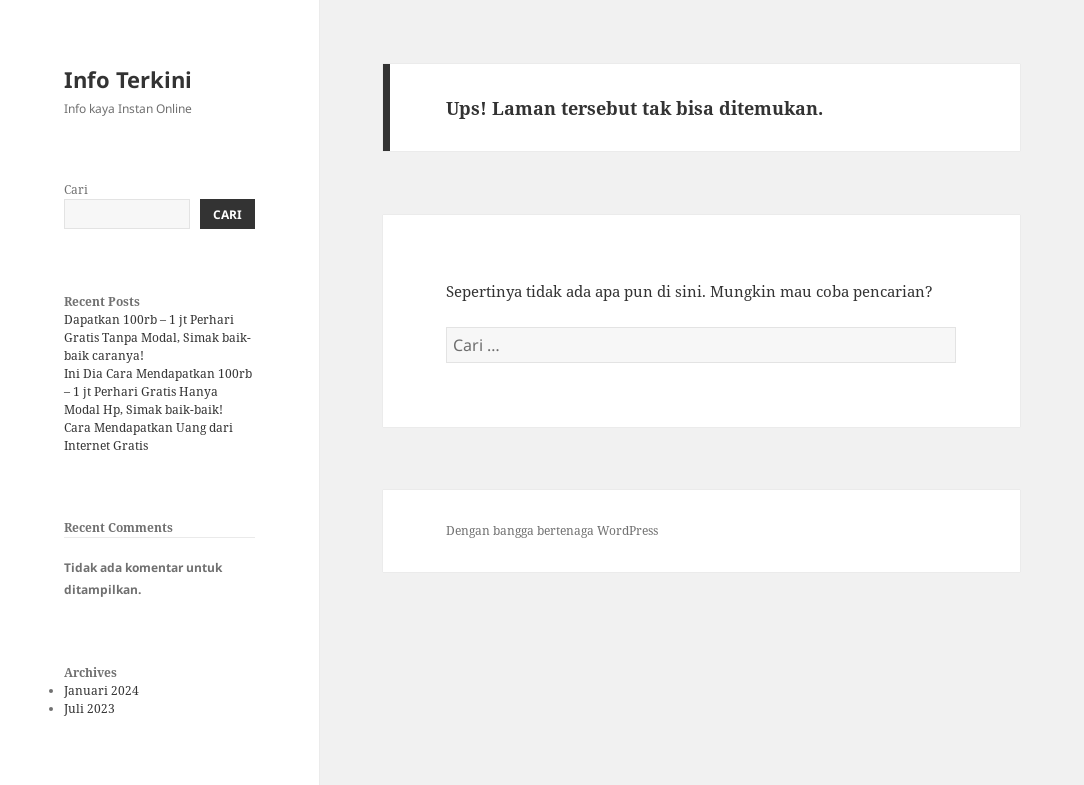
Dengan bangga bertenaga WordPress (552, 530)
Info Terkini (128, 79)
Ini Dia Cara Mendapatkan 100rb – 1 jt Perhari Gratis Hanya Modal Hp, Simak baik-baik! (158, 391)
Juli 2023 (89, 708)
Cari (76, 189)
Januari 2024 (101, 690)
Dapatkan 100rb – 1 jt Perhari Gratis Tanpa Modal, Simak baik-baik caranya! (157, 337)
